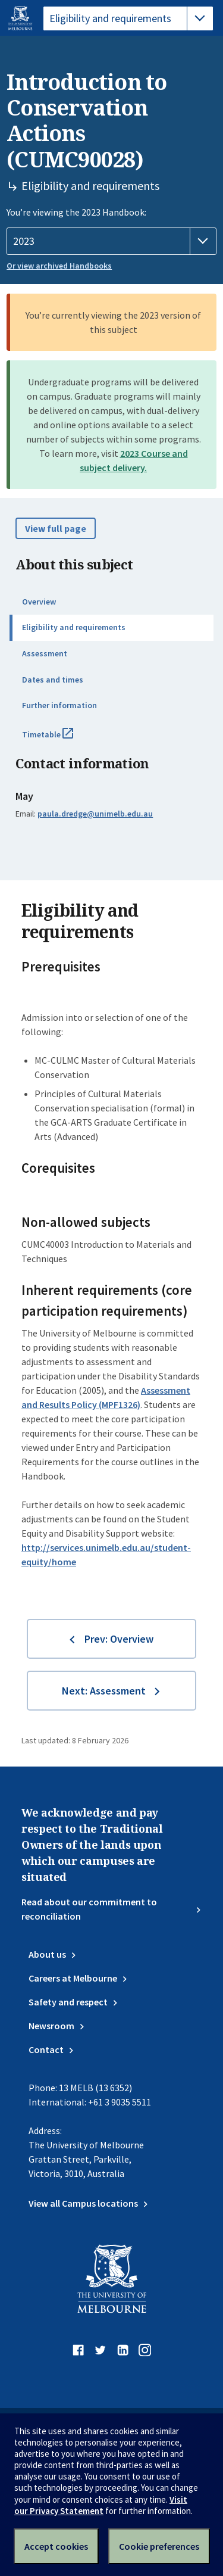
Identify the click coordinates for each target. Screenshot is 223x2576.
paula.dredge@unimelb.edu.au (95, 813)
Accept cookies (56, 2546)
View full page (55, 528)
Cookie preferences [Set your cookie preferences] (159, 2546)
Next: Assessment (104, 1690)
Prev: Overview (118, 1639)
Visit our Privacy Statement (100, 2505)
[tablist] (128, 18)
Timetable (60, 739)
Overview (39, 601)
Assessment (44, 653)
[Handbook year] (111, 241)
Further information (59, 705)
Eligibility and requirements (73, 627)
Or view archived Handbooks (59, 265)
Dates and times (52, 679)
